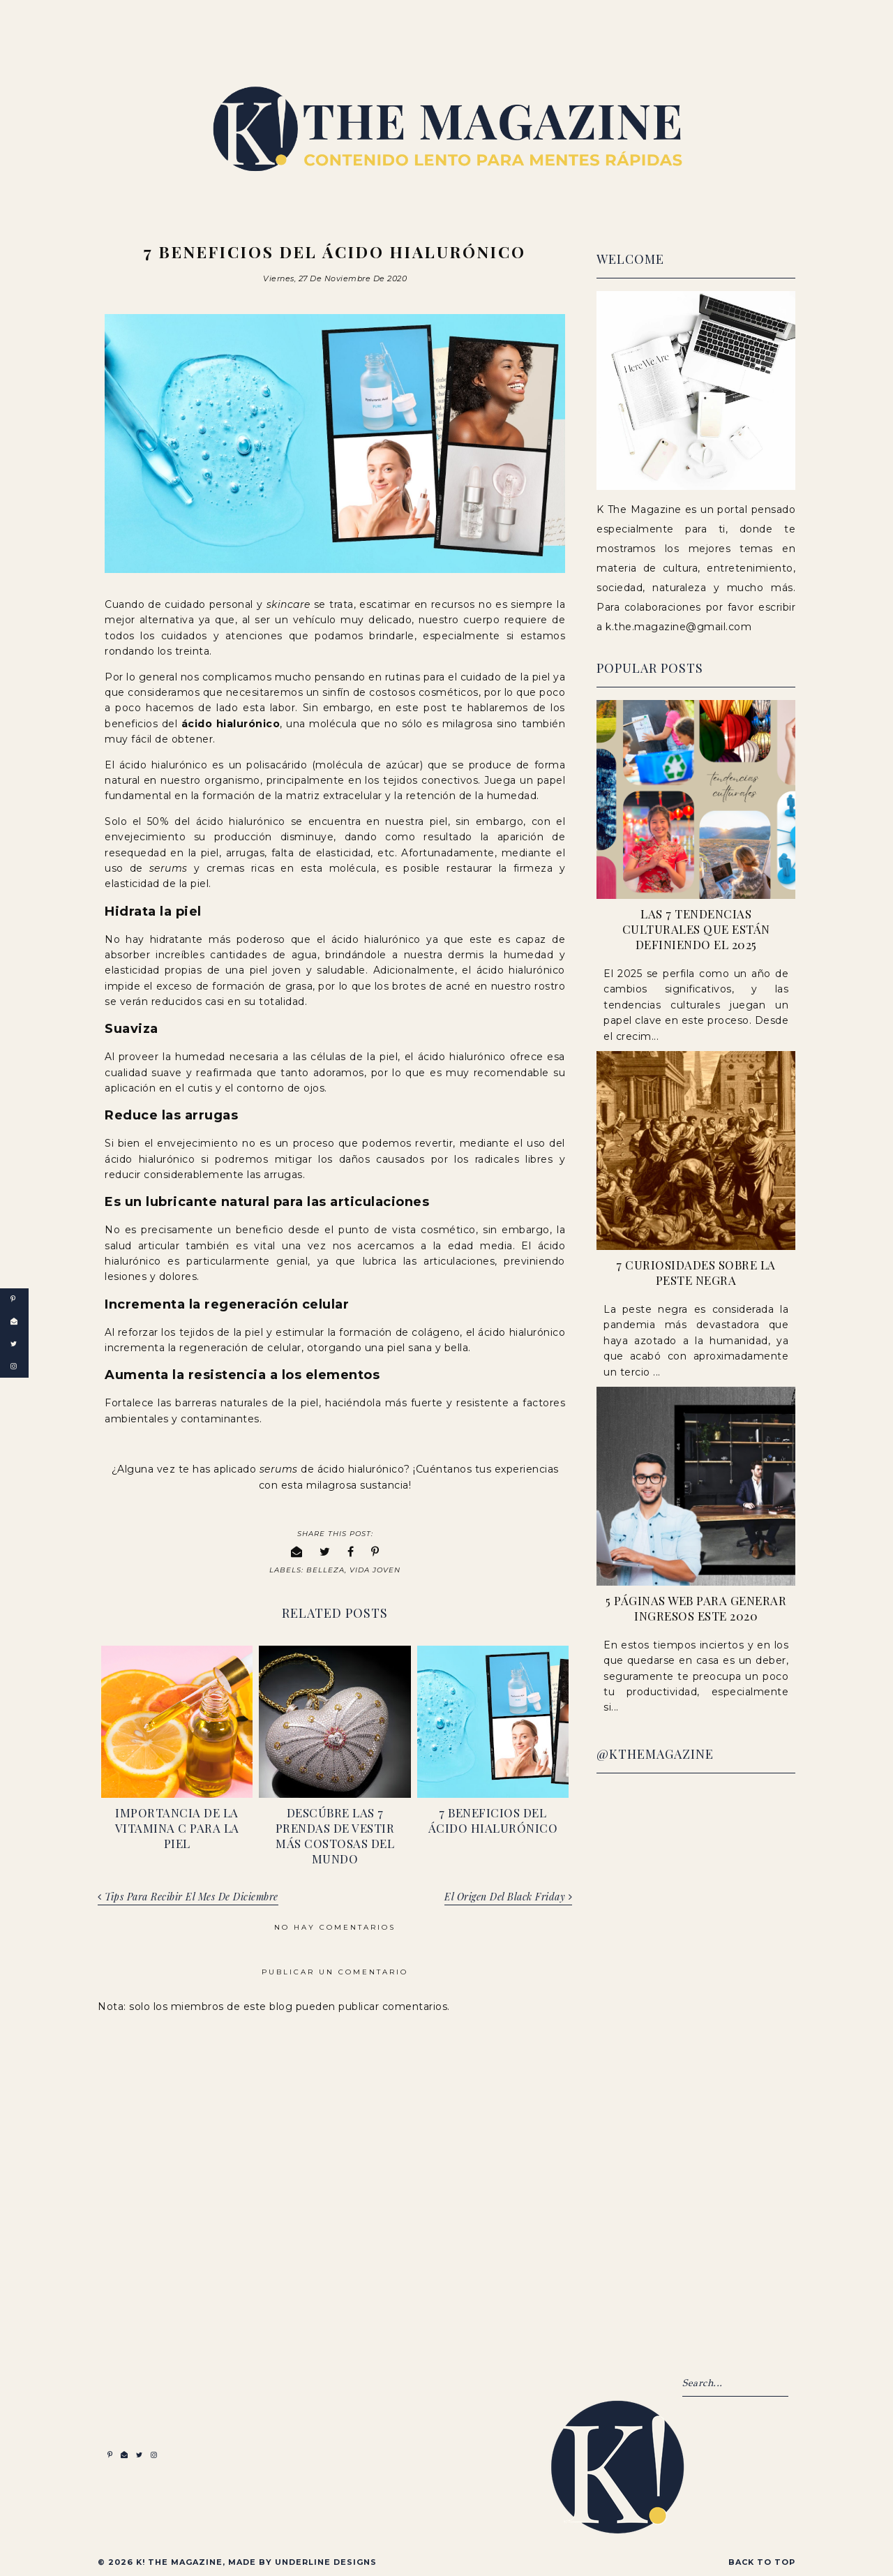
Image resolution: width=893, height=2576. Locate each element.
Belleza (325, 1568)
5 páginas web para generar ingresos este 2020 (696, 1608)
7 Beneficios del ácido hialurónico (493, 1818)
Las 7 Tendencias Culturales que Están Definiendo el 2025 (696, 929)
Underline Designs (326, 2561)
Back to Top (761, 2561)
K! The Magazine (179, 2561)
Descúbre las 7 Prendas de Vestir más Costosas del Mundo (335, 1834)
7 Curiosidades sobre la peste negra (696, 1272)
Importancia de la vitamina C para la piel (177, 1826)
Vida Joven (375, 1568)
